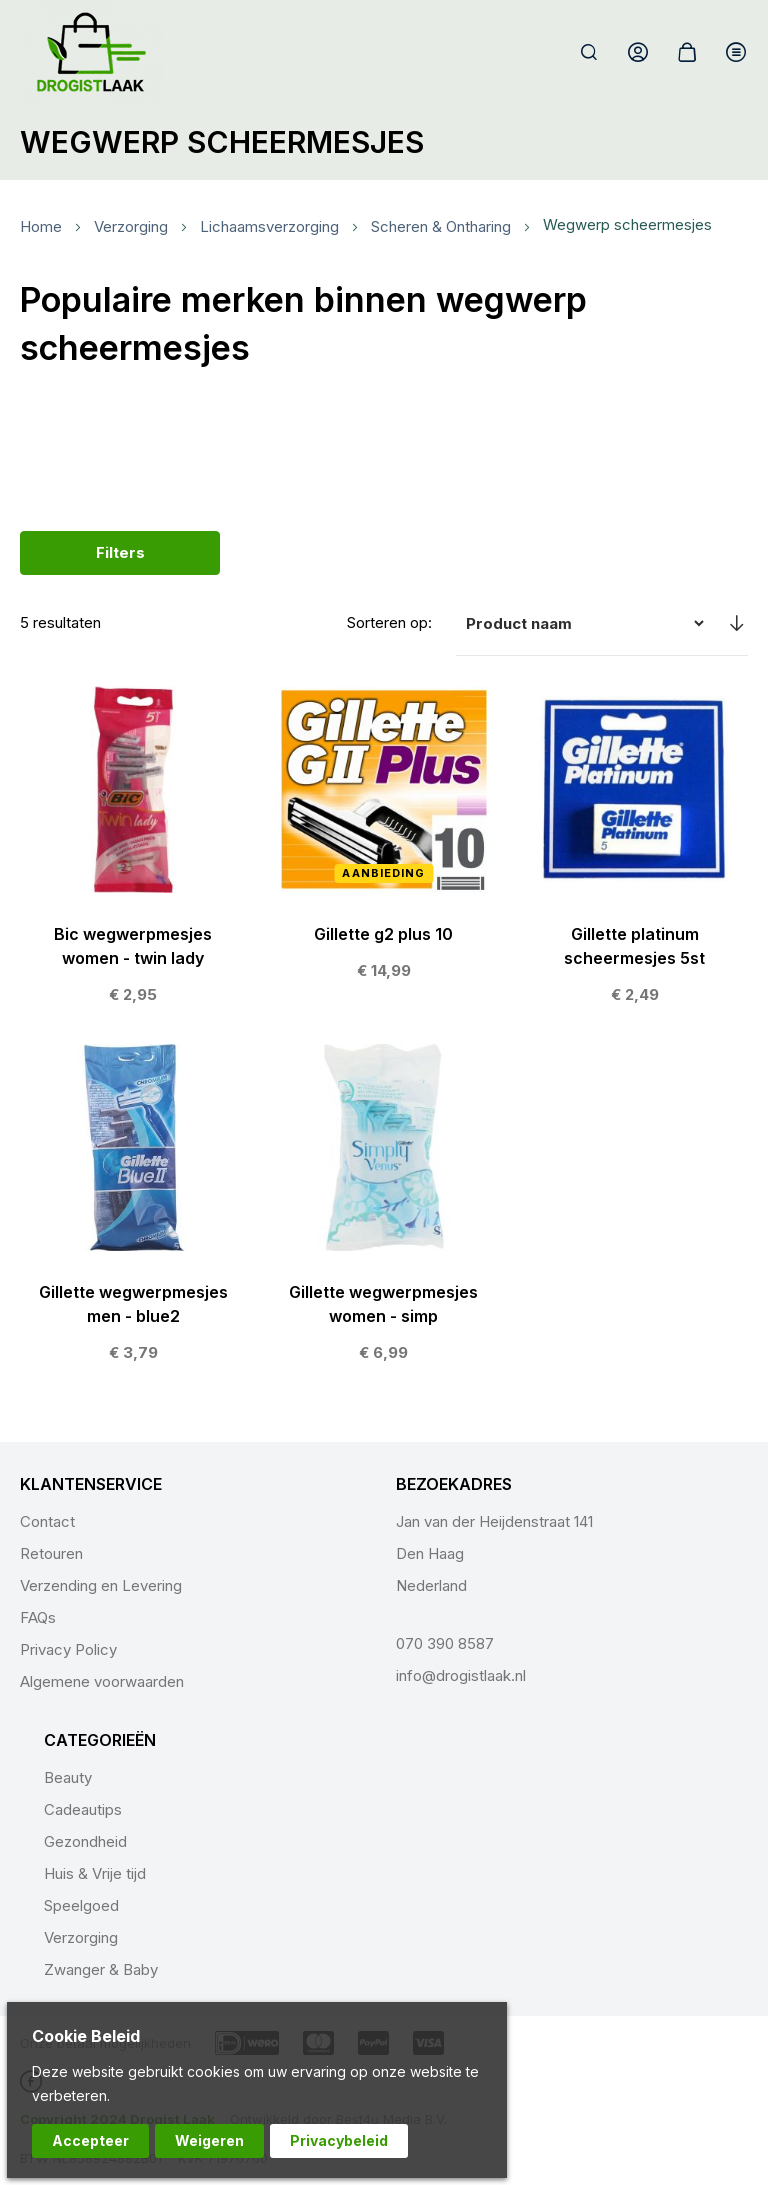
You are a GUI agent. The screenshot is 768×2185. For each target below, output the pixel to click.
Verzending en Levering (101, 1585)
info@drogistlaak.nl (461, 1675)
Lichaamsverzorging (269, 226)
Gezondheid (85, 1841)
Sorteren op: (389, 622)
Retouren (51, 1553)
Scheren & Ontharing (441, 226)
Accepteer (90, 2140)
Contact (47, 1521)
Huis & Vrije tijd (95, 1873)
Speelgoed (81, 1905)
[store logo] (91, 52)
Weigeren (209, 2140)
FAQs (38, 1617)
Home (41, 226)
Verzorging (131, 226)
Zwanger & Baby (101, 1969)
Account (638, 52)
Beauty (68, 1777)
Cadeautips (83, 1809)
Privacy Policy (68, 1649)
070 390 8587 (445, 1643)
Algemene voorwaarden (102, 1681)
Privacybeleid (339, 2140)
